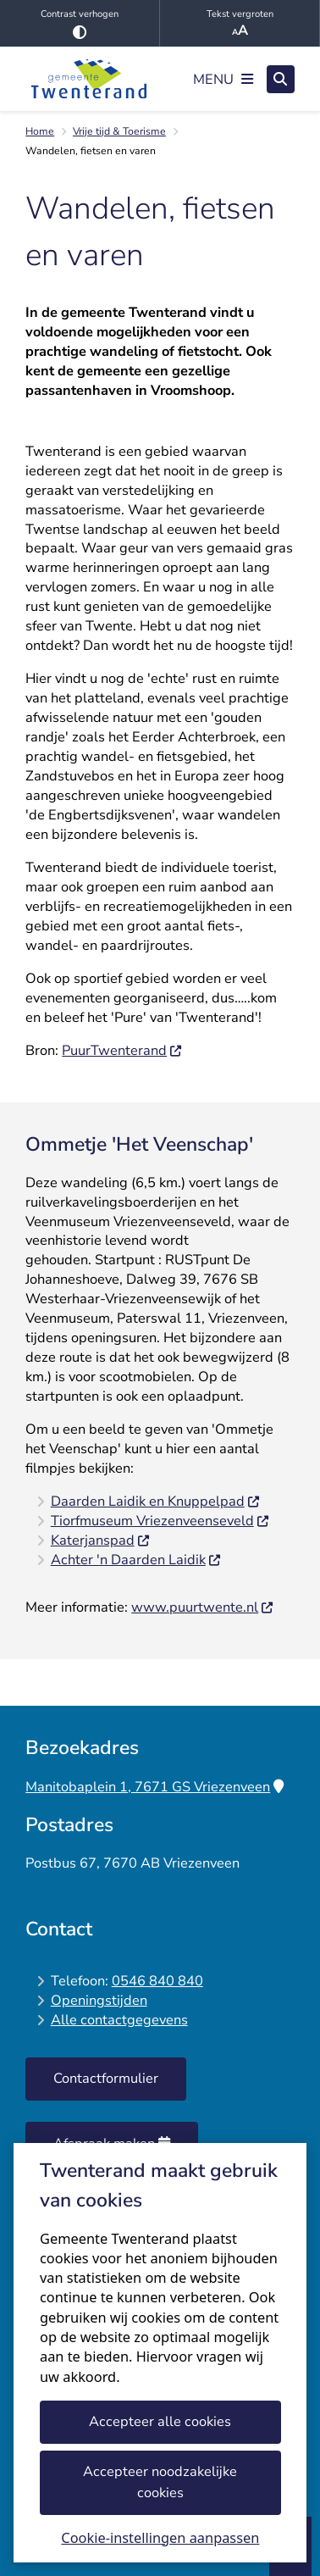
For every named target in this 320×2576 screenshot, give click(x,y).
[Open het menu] (222, 79)
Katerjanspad (101, 1540)
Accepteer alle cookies (160, 2421)
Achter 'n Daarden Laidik (136, 1559)
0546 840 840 (157, 1980)
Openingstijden (99, 2000)
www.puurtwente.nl (202, 1607)
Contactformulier (105, 2078)
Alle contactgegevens (119, 2019)
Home (39, 131)
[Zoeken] (281, 78)
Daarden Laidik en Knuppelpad (156, 1501)
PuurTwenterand (122, 1050)
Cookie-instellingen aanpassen (160, 2538)
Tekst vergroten (239, 24)
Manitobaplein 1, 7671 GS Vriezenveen (154, 1786)
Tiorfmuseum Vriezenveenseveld (160, 1520)
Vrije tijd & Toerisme (119, 131)
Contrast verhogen (79, 23)
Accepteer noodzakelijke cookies (160, 2482)
